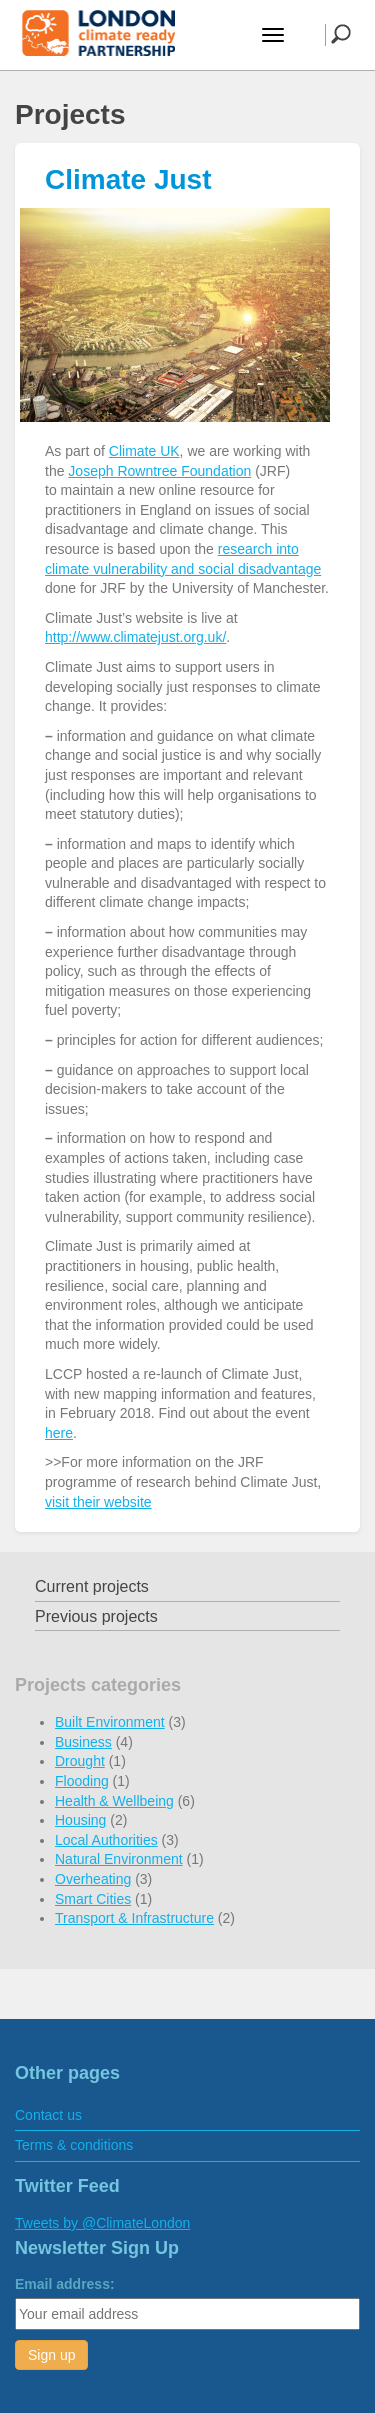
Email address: (65, 2284)
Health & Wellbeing (114, 1801)
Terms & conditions (74, 2145)
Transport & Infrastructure (134, 1918)
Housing (80, 1820)
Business (83, 1742)
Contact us (48, 2115)
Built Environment (110, 1722)
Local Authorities (106, 1840)
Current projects (92, 1586)
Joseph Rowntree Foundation (159, 471)
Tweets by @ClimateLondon (102, 2223)
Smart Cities (93, 1899)
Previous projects (96, 1616)
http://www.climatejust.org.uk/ (135, 637)
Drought (80, 1761)
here (59, 1433)
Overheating (93, 1879)
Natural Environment (119, 1859)
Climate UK (144, 451)
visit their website (98, 1502)
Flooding (82, 1781)
